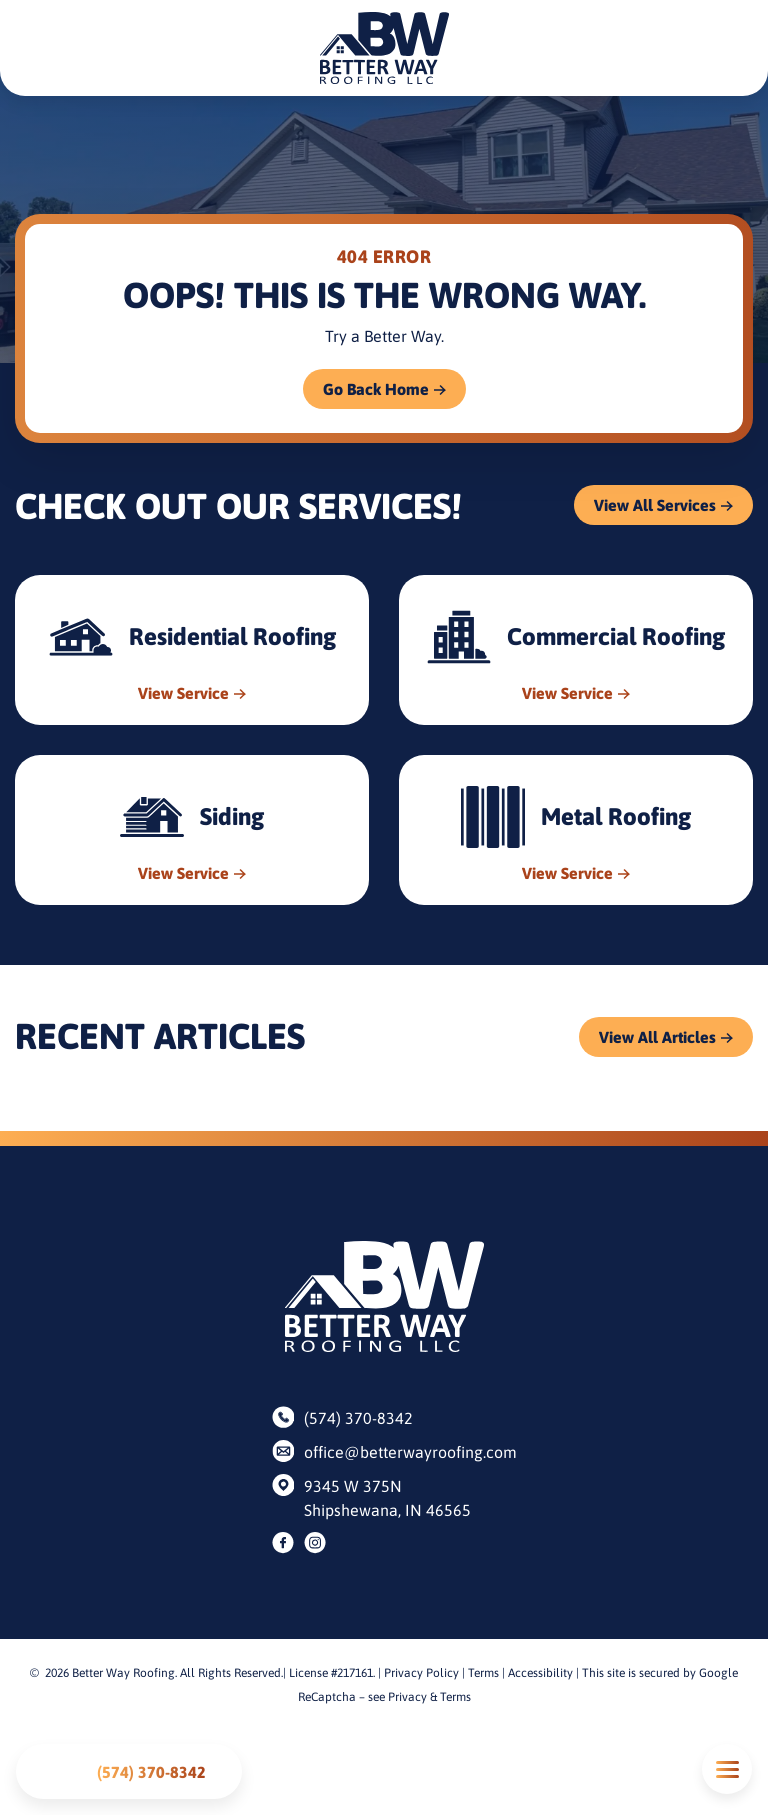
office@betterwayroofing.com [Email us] (400, 1452)
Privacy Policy (421, 1673)
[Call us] (129, 1771)
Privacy (407, 1697)
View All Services (655, 505)
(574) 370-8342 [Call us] (358, 1418)
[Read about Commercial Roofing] (576, 650)
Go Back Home (376, 389)
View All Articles (657, 1037)
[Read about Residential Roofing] (192, 650)
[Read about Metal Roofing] (576, 830)
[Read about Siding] (192, 830)
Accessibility (540, 1673)
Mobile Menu (727, 1769)
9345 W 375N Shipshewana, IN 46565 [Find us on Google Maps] (387, 1498)
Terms (483, 1673)
